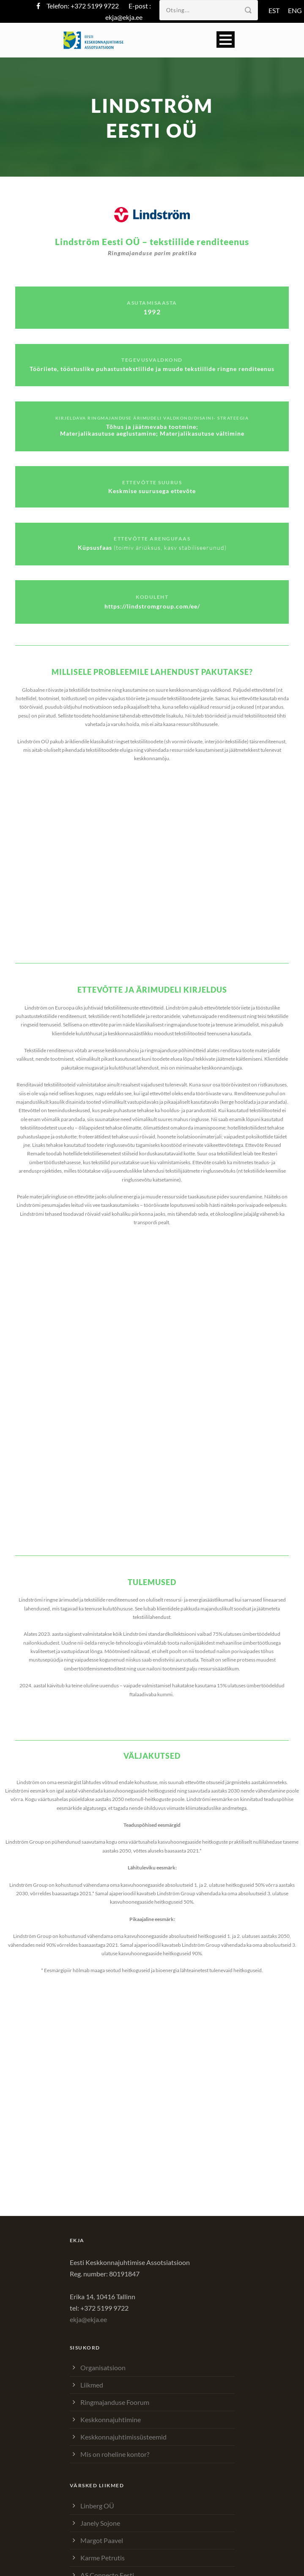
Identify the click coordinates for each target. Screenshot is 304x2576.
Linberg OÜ (97, 2506)
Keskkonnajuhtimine (110, 2419)
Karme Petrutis (102, 2558)
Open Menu (225, 39)
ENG (295, 10)
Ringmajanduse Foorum (114, 2402)
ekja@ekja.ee (123, 17)
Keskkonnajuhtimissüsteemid (123, 2437)
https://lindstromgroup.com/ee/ (152, 606)
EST (273, 10)
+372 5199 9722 (95, 6)
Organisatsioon (103, 2367)
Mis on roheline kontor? (114, 2454)
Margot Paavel (101, 2540)
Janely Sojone (100, 2523)
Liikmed (91, 2385)
